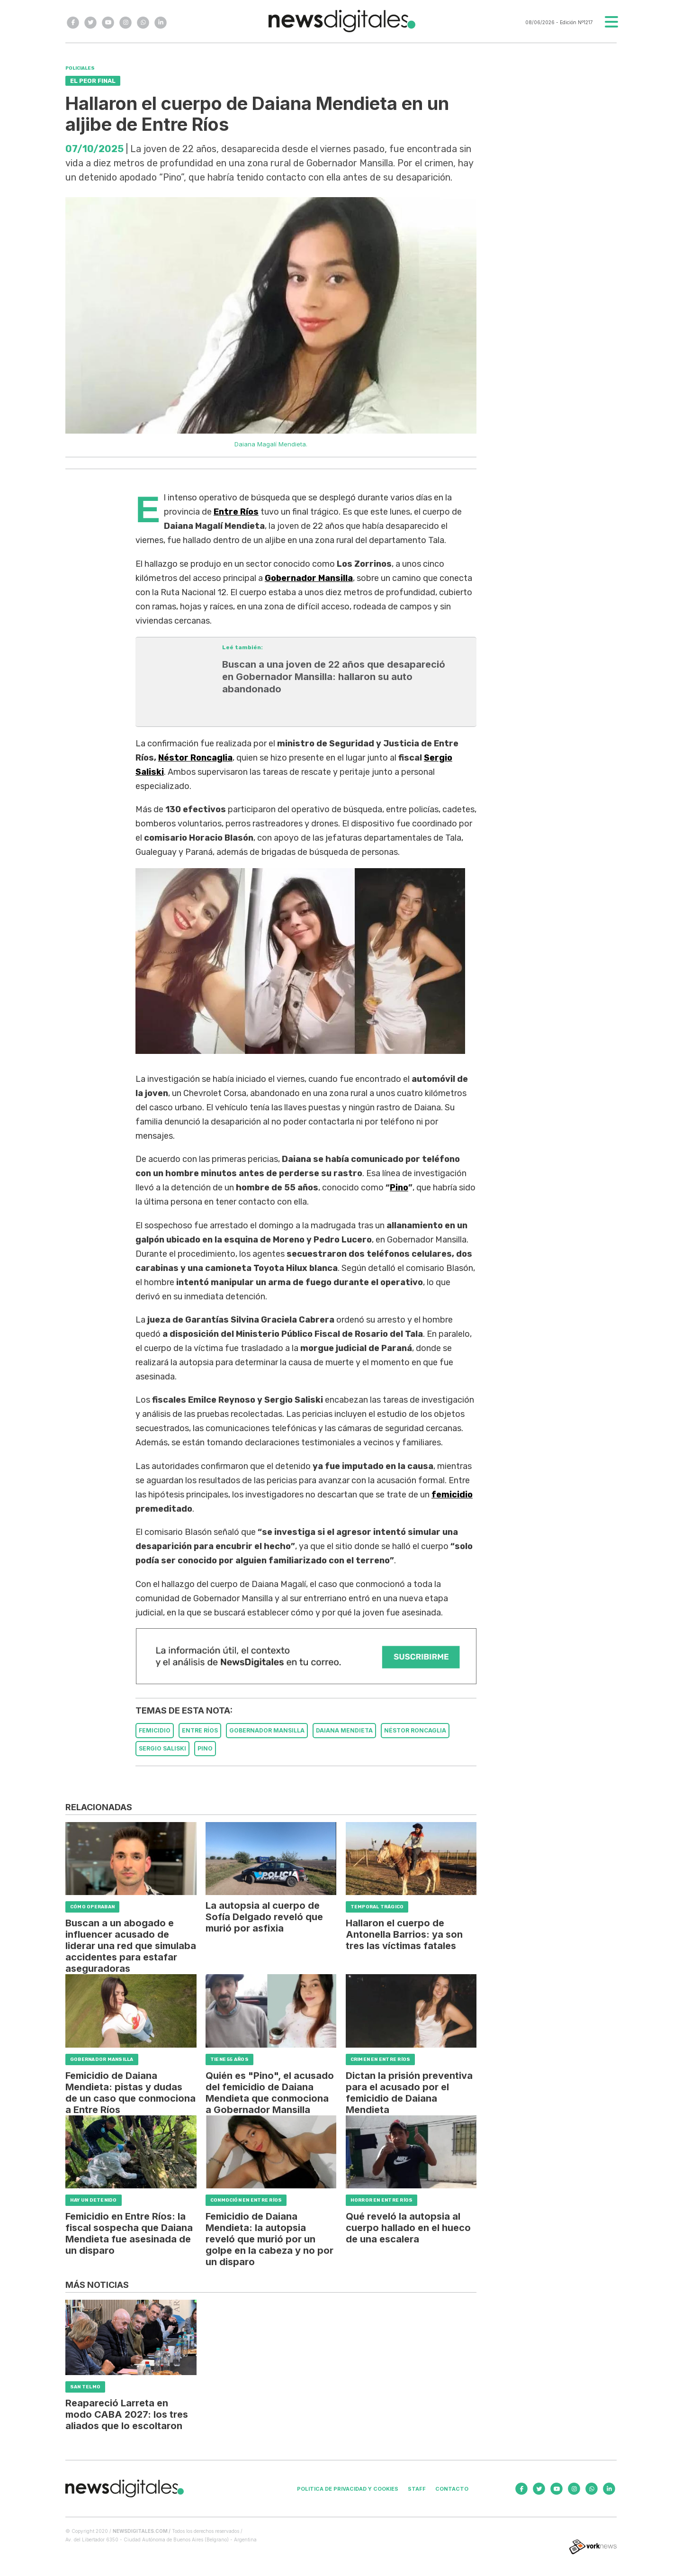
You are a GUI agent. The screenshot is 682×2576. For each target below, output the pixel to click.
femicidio (452, 1494)
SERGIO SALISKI (162, 1748)
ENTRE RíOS (200, 1730)
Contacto (451, 2488)
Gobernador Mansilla (309, 578)
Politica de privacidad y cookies (347, 2488)
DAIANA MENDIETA (344, 1730)
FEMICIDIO (154, 1730)
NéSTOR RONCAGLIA (415, 1730)
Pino (399, 1187)
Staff (417, 2488)
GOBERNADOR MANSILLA (267, 1730)
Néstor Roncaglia (195, 758)
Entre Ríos (236, 512)
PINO (205, 1748)
